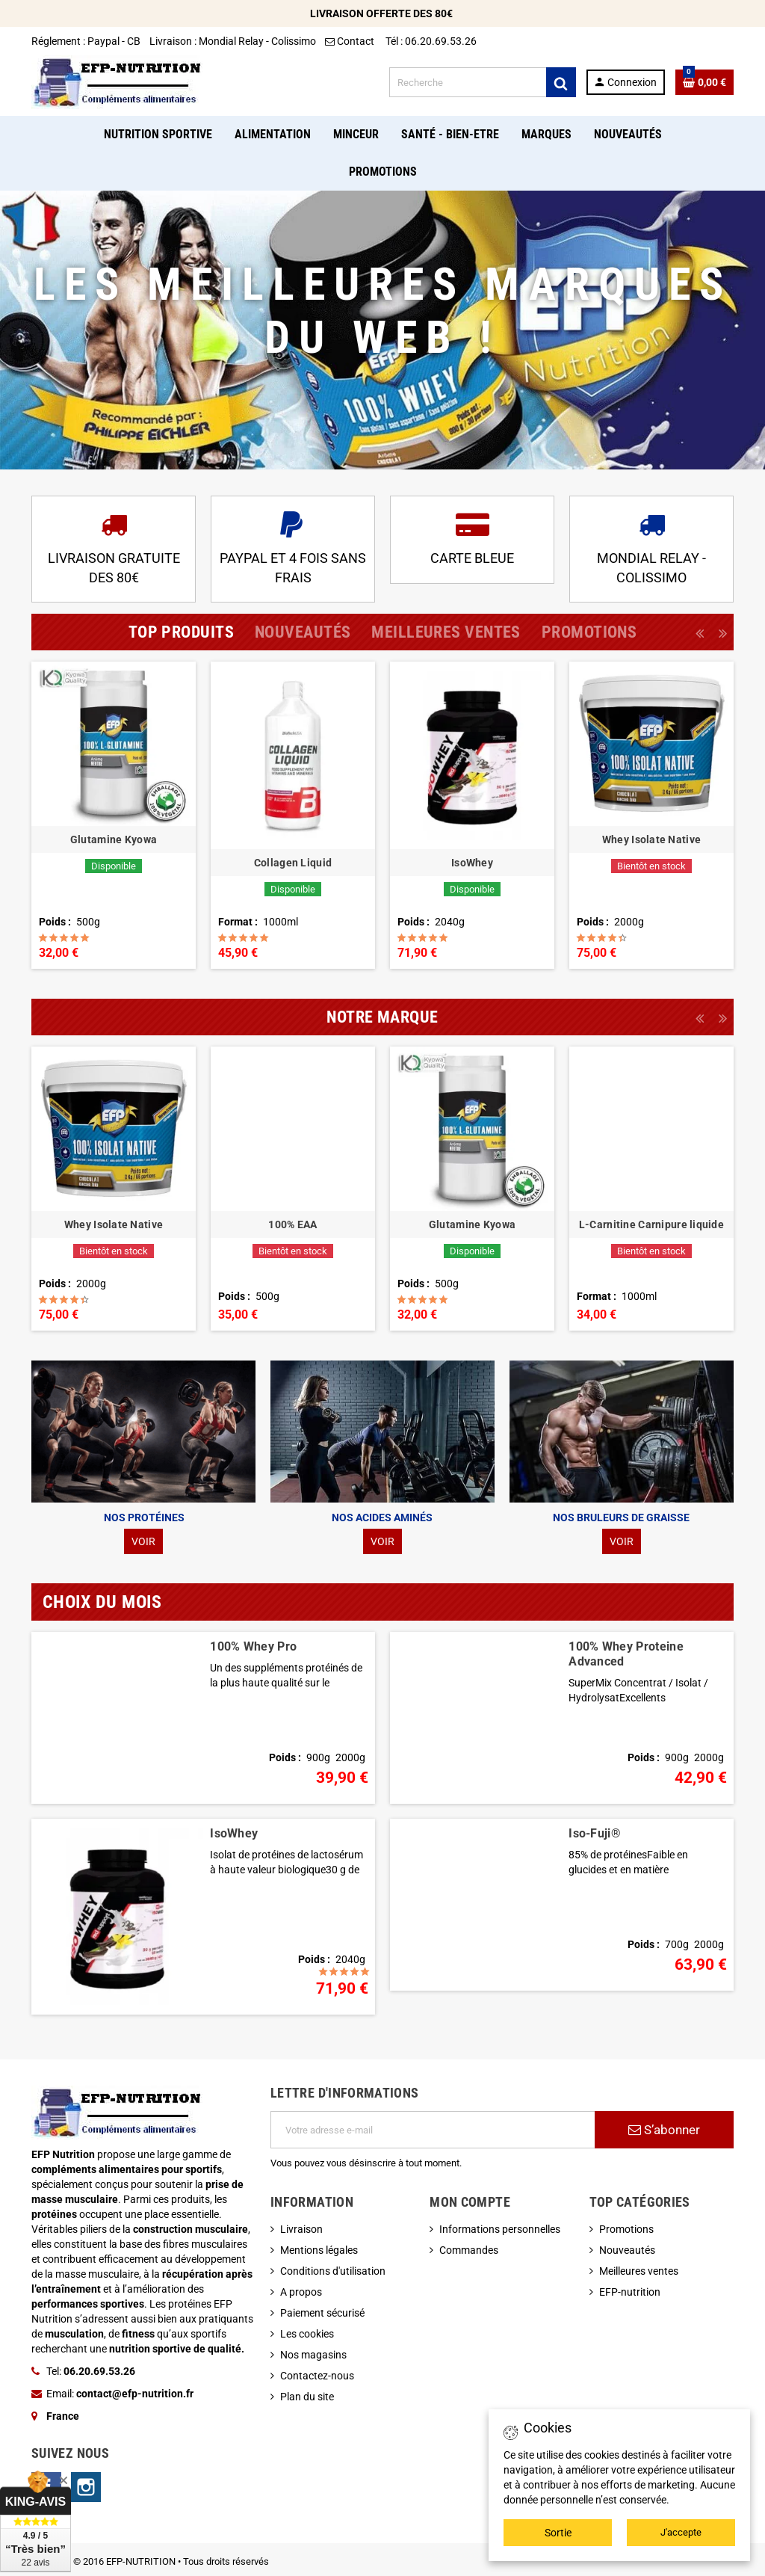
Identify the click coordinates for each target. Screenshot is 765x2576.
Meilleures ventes (638, 2271)
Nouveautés (627, 2250)
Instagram (86, 2487)
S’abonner (664, 2129)
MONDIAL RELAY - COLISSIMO (651, 567)
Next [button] (722, 631)
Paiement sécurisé (322, 2313)
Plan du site (307, 2397)
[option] (113, 815)
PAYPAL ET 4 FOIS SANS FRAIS (293, 567)
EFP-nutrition (629, 2292)
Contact (351, 41)
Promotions (626, 2229)
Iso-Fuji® (595, 1833)
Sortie (558, 2533)
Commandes (468, 2250)
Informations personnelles (499, 2229)
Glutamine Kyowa (113, 839)
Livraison (301, 2229)
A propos (301, 2292)
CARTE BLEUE (472, 558)
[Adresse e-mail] (432, 2129)
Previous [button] (699, 631)
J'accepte (680, 2532)
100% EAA (292, 1224)
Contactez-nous (317, 2376)
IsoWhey (472, 863)
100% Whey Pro (253, 1646)
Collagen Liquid (293, 863)
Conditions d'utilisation (332, 2271)
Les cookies (307, 2334)
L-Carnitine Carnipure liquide (651, 1224)
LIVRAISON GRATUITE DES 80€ (114, 567)
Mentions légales (319, 2250)
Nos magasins (313, 2355)
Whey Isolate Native (651, 839)
